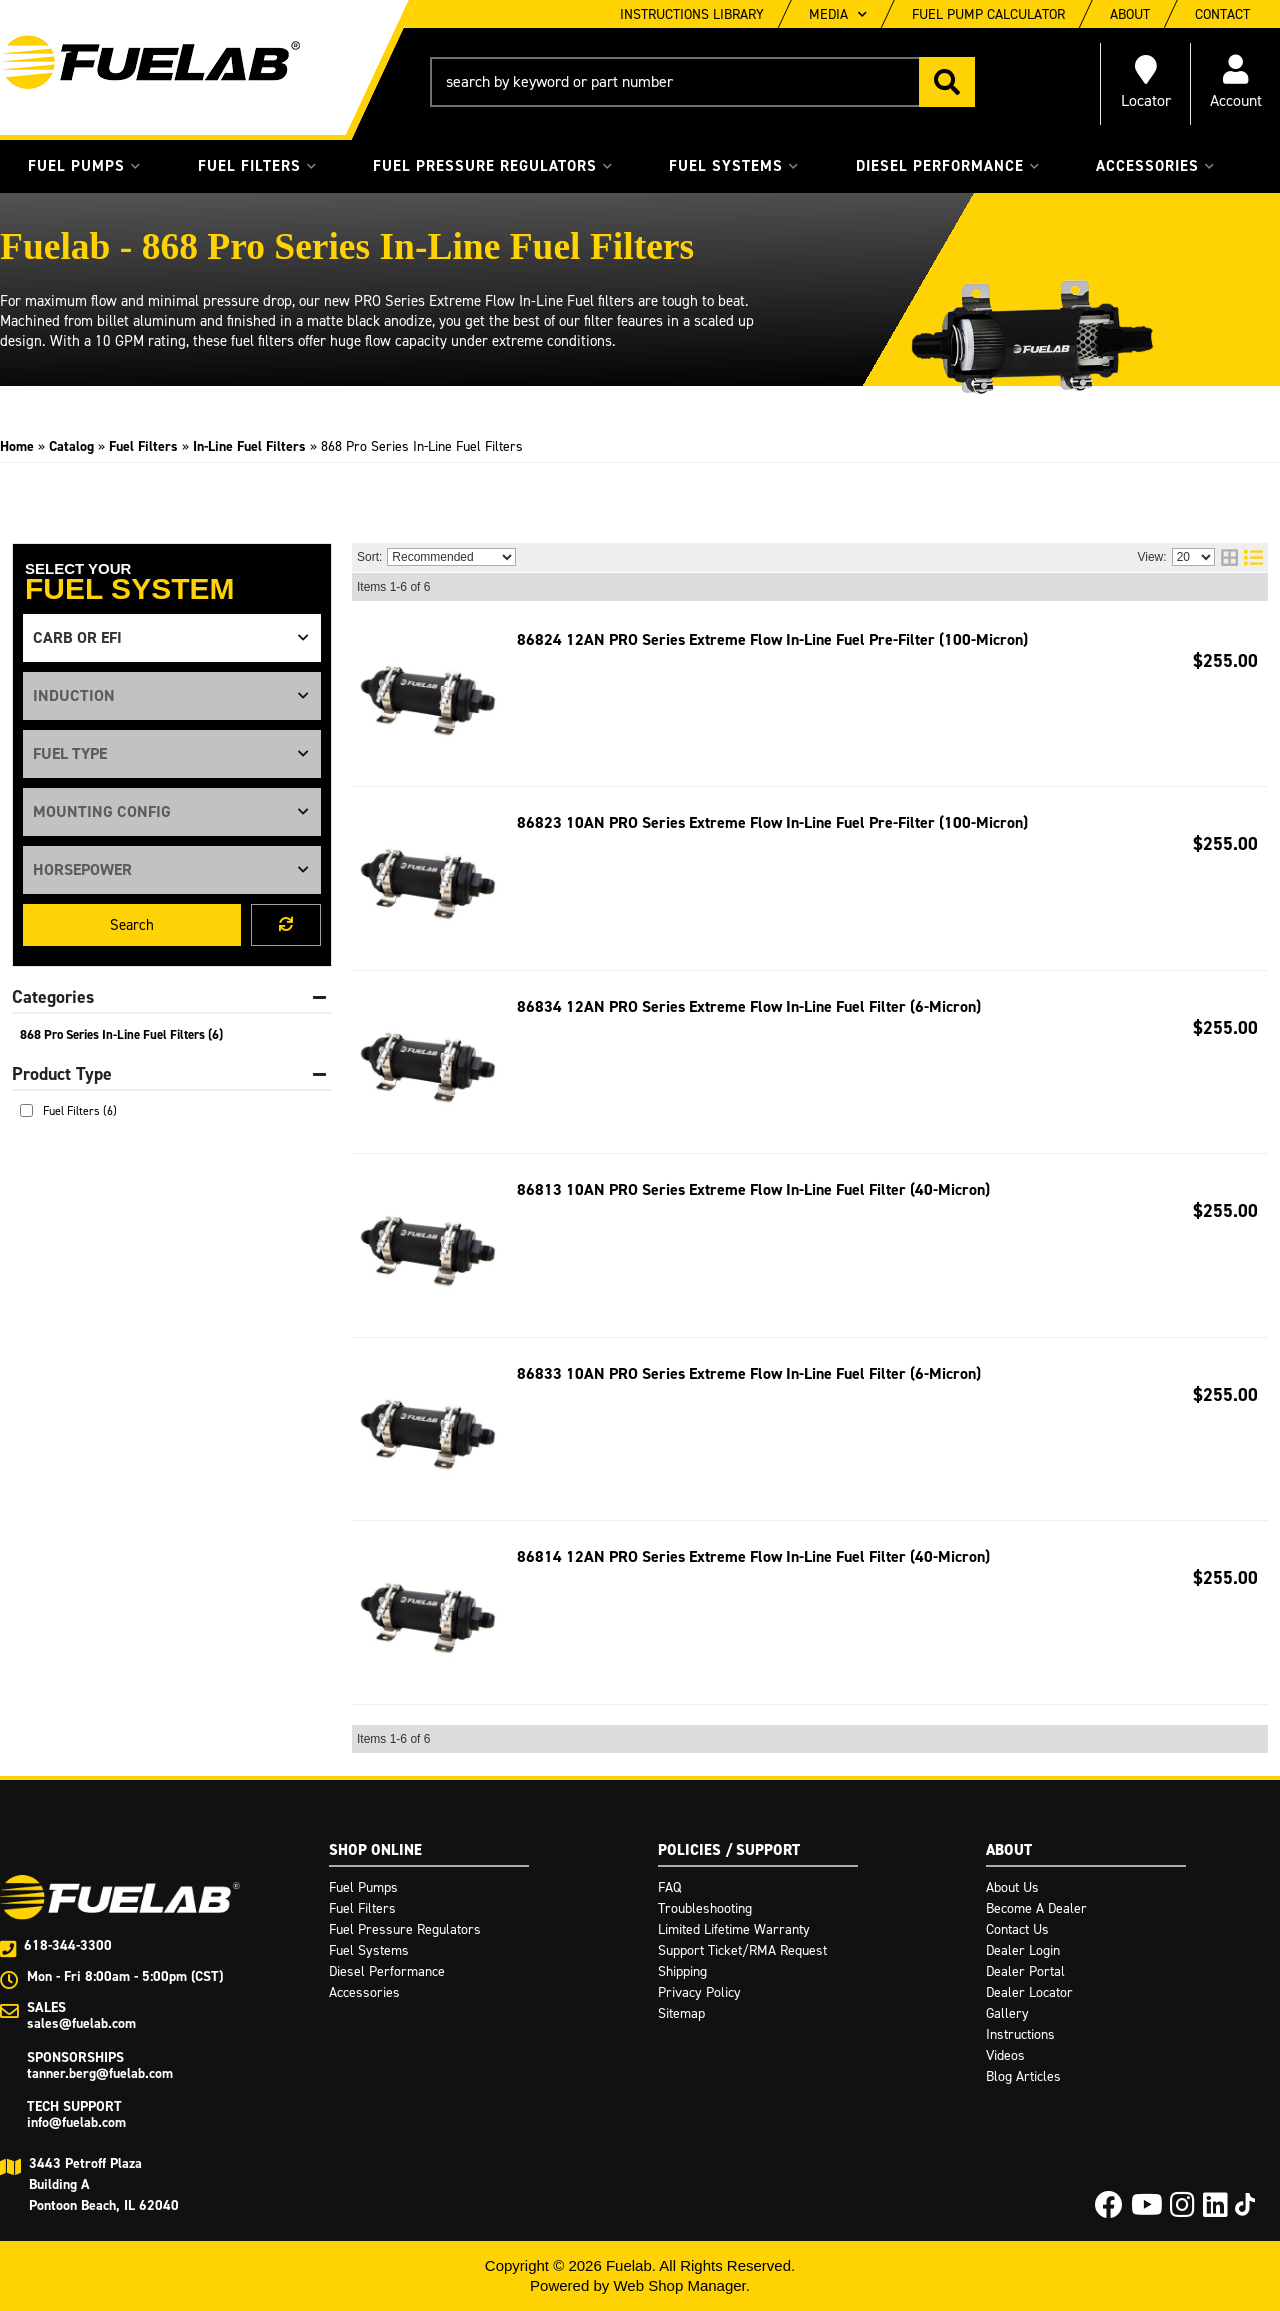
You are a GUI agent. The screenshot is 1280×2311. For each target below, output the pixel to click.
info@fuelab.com (76, 2122)
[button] (702, 82)
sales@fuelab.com (81, 2023)
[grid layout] (1229, 557)
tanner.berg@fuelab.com (100, 2073)
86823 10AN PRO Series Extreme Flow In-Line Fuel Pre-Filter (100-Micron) (772, 822)
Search (132, 925)
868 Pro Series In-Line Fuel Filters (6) (121, 1034)
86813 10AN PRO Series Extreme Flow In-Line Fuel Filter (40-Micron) (753, 1189)
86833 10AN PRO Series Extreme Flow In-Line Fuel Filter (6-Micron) (749, 1373)
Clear (286, 925)
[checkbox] (26, 1110)
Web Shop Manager (679, 2285)
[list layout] (1253, 557)
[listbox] (172, 638)
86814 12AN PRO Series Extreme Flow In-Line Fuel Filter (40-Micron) (753, 1556)
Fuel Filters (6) (80, 1111)
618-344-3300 (68, 1945)
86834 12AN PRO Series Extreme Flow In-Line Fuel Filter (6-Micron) (749, 1006)
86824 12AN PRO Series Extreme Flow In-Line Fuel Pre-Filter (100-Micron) (772, 639)
